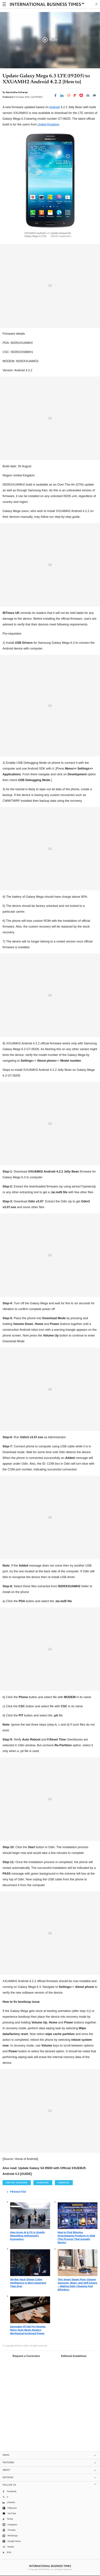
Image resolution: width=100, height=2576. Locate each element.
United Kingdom (48, 124)
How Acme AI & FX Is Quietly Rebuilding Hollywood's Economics (27, 2235)
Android (54, 107)
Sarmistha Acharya (17, 92)
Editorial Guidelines (73, 2356)
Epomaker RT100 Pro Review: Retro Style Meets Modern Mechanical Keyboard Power (28, 2330)
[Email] (88, 95)
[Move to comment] (94, 95)
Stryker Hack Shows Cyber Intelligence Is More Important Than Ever (28, 2283)
